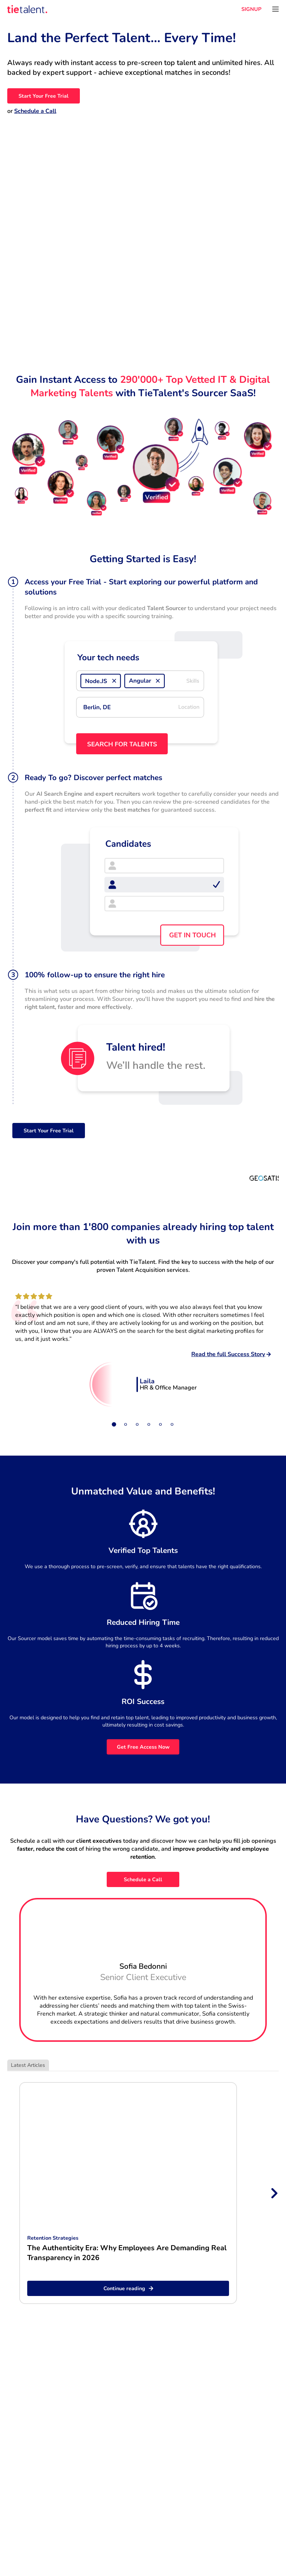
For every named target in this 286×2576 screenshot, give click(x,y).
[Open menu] (275, 9)
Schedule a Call (35, 111)
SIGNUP (251, 9)
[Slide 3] (137, 1424)
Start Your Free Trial (44, 96)
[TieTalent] (27, 9)
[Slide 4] (149, 1424)
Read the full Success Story (231, 1354)
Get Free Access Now (143, 1747)
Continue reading (128, 2288)
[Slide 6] (172, 1424)
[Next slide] (274, 2193)
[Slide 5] (160, 1424)
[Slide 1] (114, 1424)
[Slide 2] (125, 1424)
